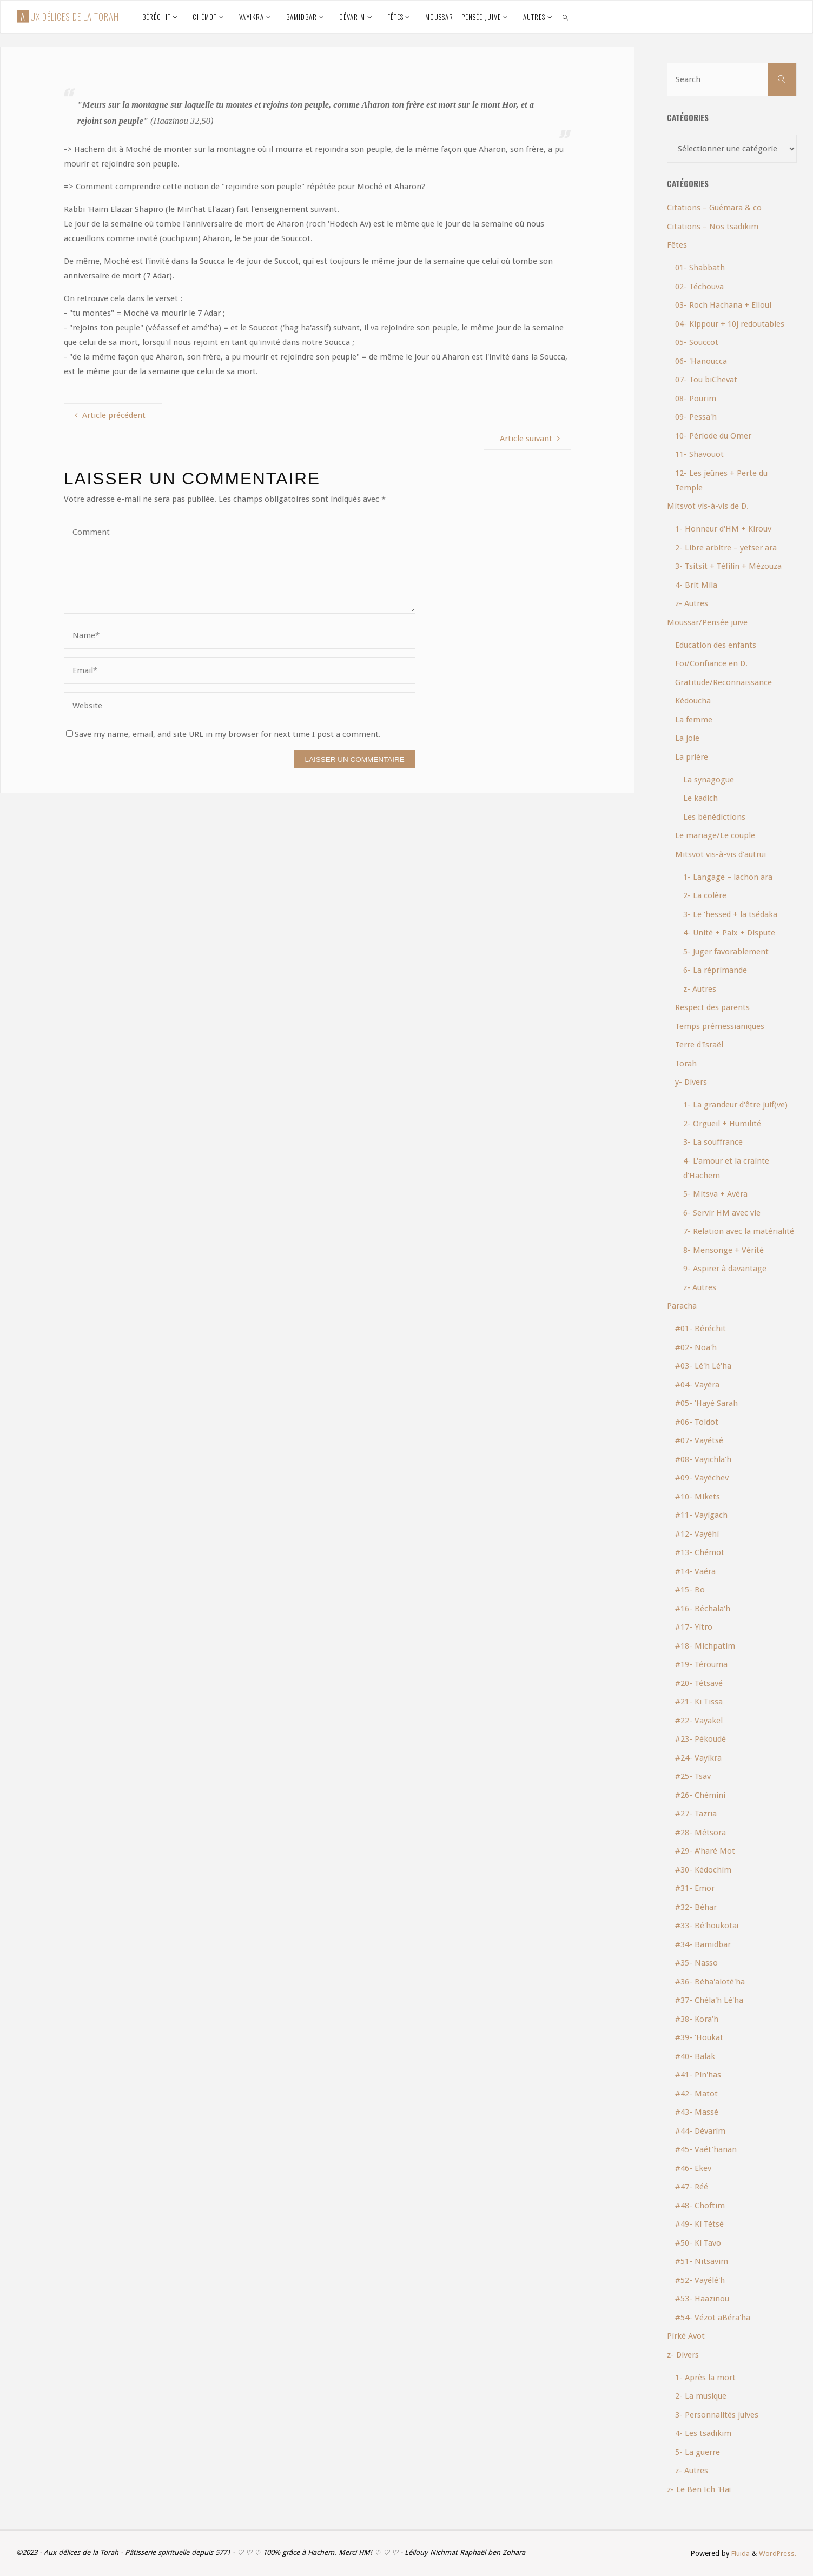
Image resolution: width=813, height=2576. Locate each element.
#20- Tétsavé (699, 1683)
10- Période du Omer (713, 436)
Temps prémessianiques (719, 1026)
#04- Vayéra (697, 1385)
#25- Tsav (693, 1776)
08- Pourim (695, 398)
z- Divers (683, 2355)
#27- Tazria (696, 1813)
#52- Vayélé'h (700, 2280)
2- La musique (700, 2396)
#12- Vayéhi (697, 1534)
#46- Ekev (693, 2168)
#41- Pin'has (698, 2075)
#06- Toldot (696, 1422)
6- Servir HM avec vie (722, 1213)
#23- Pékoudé (700, 1739)
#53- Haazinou (702, 2298)
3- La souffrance (713, 1142)
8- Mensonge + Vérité (723, 1250)
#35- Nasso (696, 1963)
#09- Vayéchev (702, 1478)
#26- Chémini (700, 1795)
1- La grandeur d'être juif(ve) (735, 1105)
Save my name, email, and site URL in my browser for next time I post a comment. (223, 734)
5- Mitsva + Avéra (715, 1194)
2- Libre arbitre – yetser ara (726, 548)
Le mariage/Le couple (715, 835)
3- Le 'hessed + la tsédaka (730, 914)
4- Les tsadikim (703, 2433)
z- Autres (691, 603)
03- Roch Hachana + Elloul (723, 305)
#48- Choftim (700, 2205)
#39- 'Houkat (699, 2037)
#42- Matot (696, 2094)
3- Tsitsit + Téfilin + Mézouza (728, 566)
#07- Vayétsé (699, 1440)
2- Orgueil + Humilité (722, 1123)
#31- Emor (695, 1888)
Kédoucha (693, 701)
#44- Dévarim (700, 2131)
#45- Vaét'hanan (706, 2149)
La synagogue (708, 780)
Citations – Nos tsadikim (712, 226)
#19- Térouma (701, 1664)
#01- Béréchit (700, 1328)
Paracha (682, 1306)
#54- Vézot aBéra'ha (712, 2317)
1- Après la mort (705, 2377)
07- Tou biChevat (706, 379)
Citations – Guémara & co (714, 208)
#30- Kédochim (703, 1870)
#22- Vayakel (699, 1720)
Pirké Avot (686, 2336)
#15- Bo (690, 1590)
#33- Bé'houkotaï (706, 1925)
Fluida (739, 2553)
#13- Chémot (699, 1552)
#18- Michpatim (705, 1646)
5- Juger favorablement (726, 952)
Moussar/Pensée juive (707, 622)
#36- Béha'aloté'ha (710, 1982)
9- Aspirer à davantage (724, 1268)
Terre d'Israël (699, 1045)
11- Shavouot (699, 454)
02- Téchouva (699, 286)
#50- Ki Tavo (698, 2243)
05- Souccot (696, 342)
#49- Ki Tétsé (699, 2224)
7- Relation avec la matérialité (738, 1231)
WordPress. (778, 2553)
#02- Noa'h (696, 1347)
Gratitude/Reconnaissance (723, 682)
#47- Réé (691, 2187)
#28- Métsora (700, 1832)
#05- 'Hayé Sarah (706, 1403)
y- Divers (691, 1082)
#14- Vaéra (695, 1571)
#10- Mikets (697, 1497)
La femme (693, 720)
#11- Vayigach (701, 1515)
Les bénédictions (714, 817)
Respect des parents (712, 1007)
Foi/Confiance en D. (711, 663)
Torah (686, 1063)
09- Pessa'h (696, 417)
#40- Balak (695, 2056)
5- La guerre (697, 2452)
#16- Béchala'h (702, 1609)
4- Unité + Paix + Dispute (729, 933)
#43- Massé (696, 2112)
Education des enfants (715, 645)
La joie (687, 738)
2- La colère (704, 895)
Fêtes (677, 245)
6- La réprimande (715, 970)
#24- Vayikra (698, 1758)
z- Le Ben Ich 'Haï (699, 2489)
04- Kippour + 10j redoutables (729, 324)
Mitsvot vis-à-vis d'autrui (720, 854)
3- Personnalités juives (716, 2415)
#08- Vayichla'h (703, 1459)
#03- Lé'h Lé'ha (703, 1366)
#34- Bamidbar (703, 1944)
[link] (566, 17)
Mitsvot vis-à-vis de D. (708, 506)
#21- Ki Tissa (699, 1702)
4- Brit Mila (696, 585)
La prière (691, 757)
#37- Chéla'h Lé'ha (709, 2000)
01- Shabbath (700, 268)
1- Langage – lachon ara (727, 877)
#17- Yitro (693, 1627)
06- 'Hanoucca (701, 361)
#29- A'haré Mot (705, 1851)
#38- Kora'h (696, 2019)
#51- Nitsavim (701, 2261)
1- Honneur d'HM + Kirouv (723, 529)
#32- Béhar (696, 1907)
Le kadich (700, 798)
